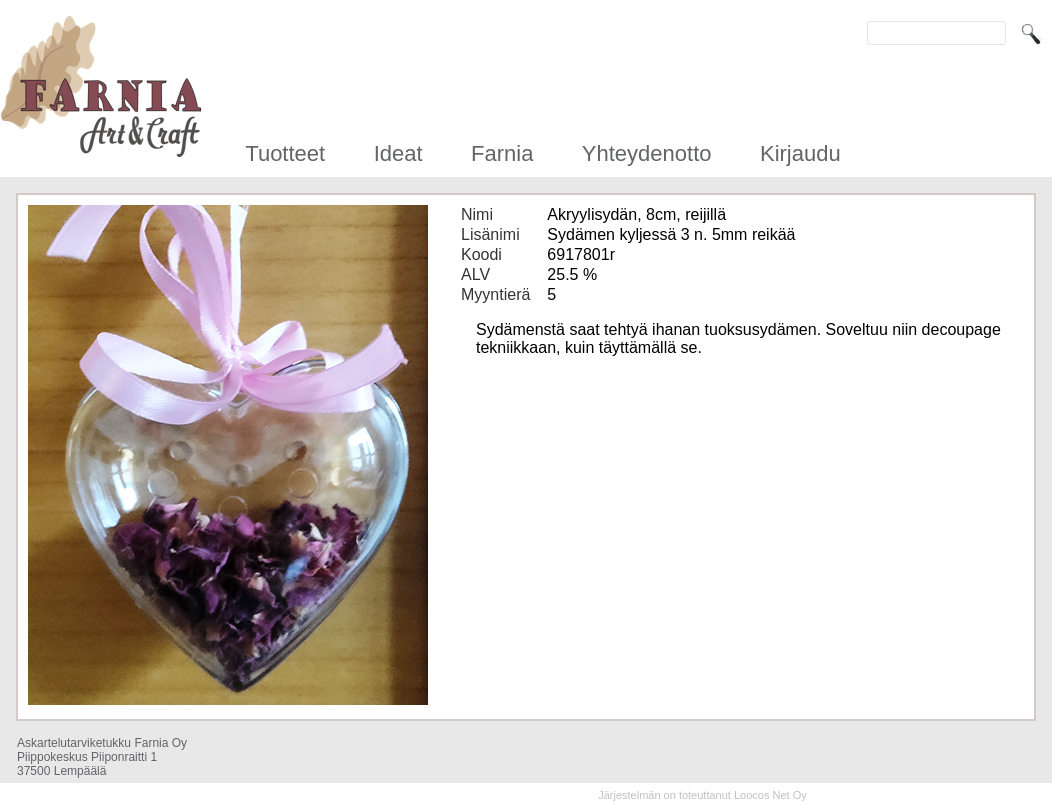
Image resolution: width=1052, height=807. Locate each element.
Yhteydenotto (647, 153)
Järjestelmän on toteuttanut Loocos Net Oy (702, 795)
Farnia (502, 153)
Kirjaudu (800, 153)
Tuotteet (285, 153)
